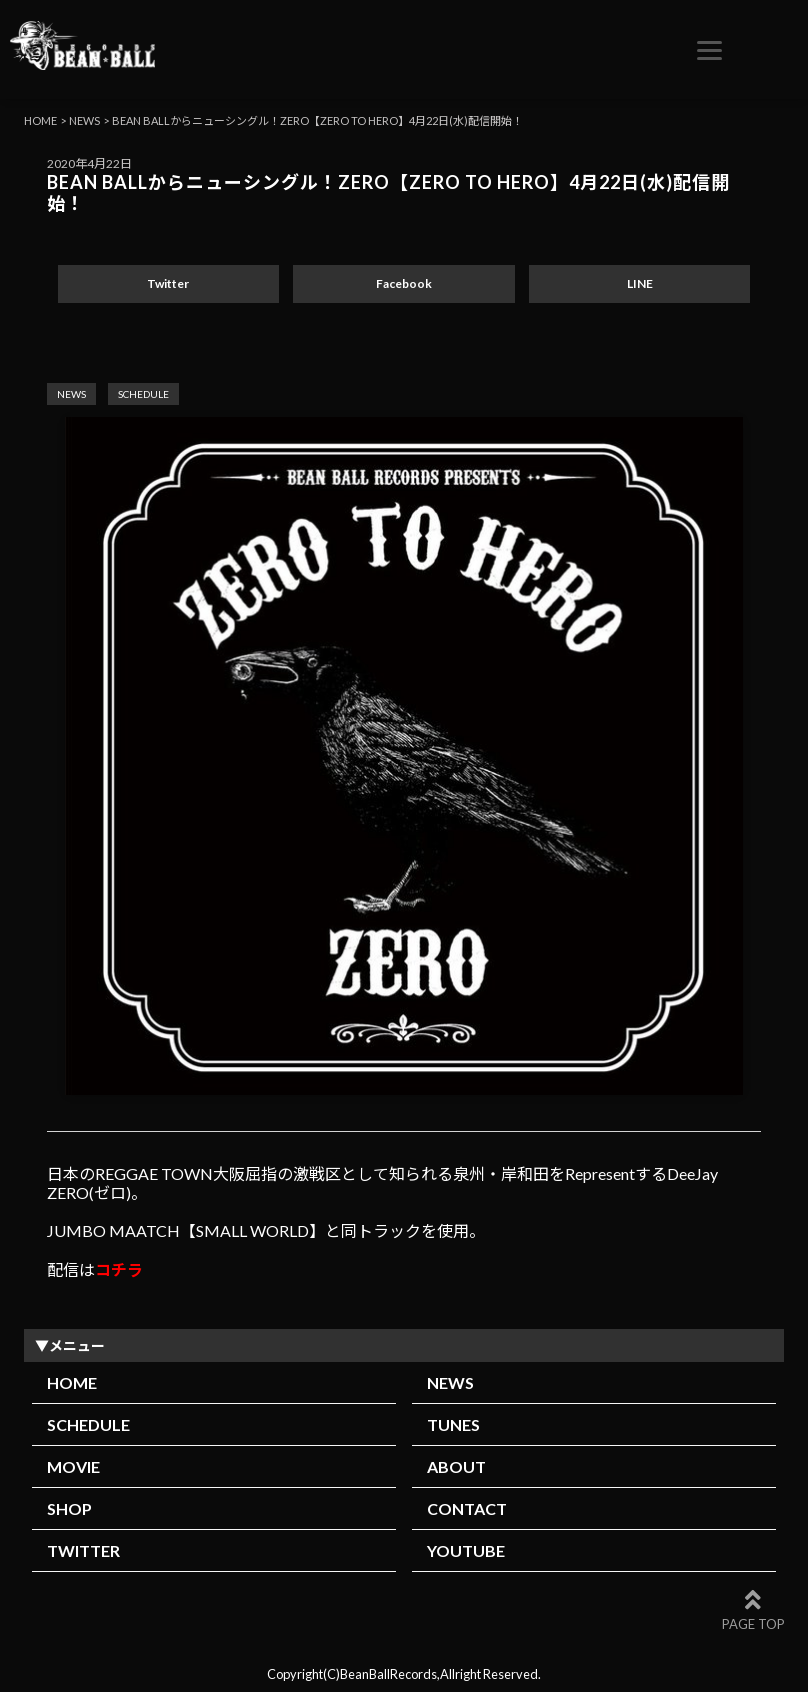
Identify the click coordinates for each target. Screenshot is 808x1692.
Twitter (168, 283)
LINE (640, 283)
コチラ (119, 1269)
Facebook (404, 283)
